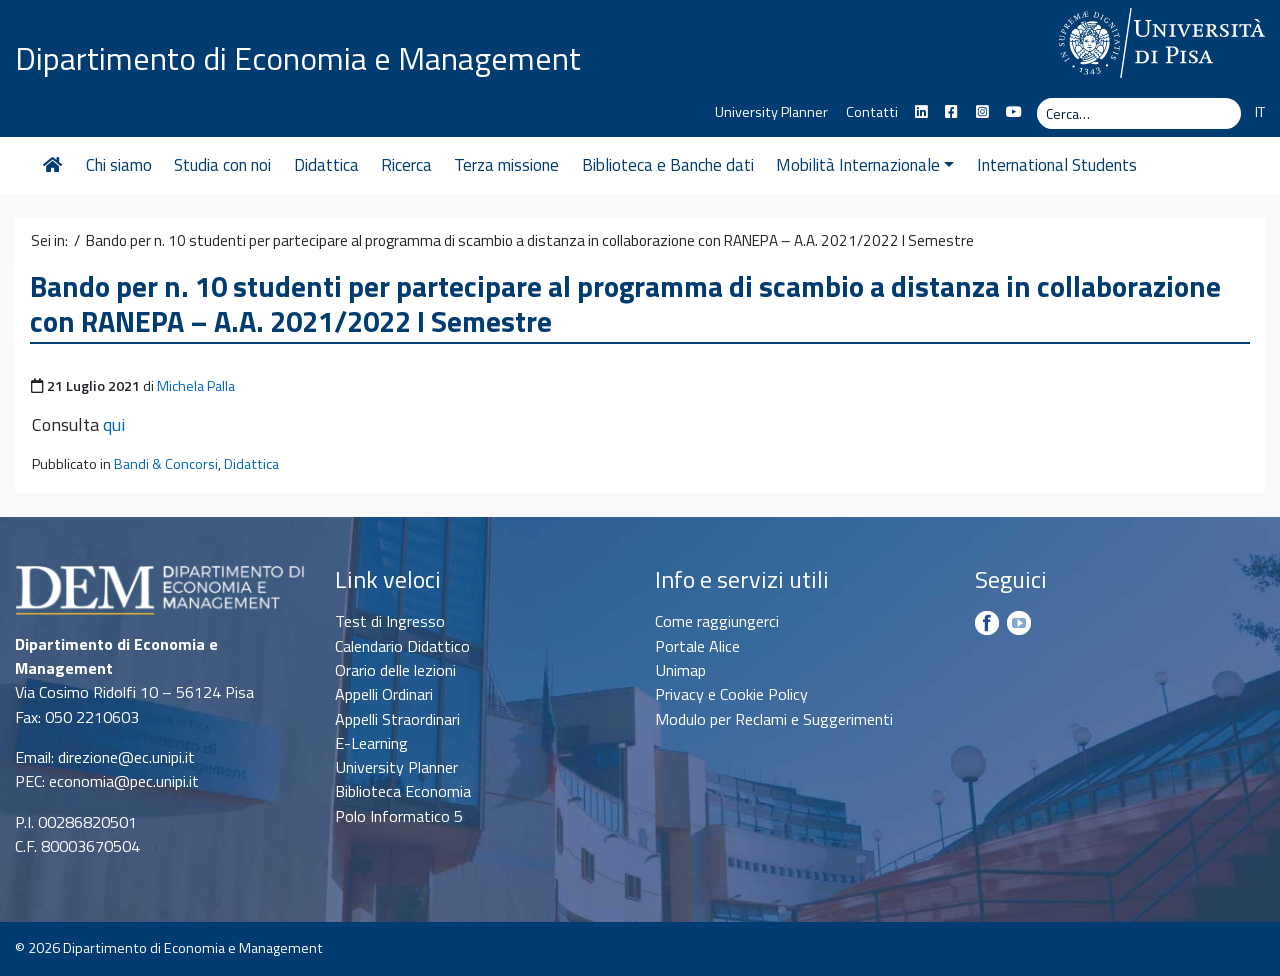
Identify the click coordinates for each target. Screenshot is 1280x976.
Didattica (326, 165)
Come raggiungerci (717, 621)
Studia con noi (222, 165)
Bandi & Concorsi (166, 464)
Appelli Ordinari (384, 694)
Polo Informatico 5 (399, 816)
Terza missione (506, 165)
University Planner (771, 112)
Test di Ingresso (390, 621)
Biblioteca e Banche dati (668, 165)
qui (114, 424)
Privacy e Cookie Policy (731, 694)
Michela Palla (196, 386)
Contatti (872, 112)
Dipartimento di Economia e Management (298, 58)
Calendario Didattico (402, 646)
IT (1260, 112)
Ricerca (406, 165)
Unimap (680, 670)
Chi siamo (119, 165)
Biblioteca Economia (403, 791)
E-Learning (371, 743)
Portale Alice (697, 646)
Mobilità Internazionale (865, 165)
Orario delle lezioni (395, 670)
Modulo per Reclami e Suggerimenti (774, 719)
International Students (1057, 165)
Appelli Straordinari (397, 719)
